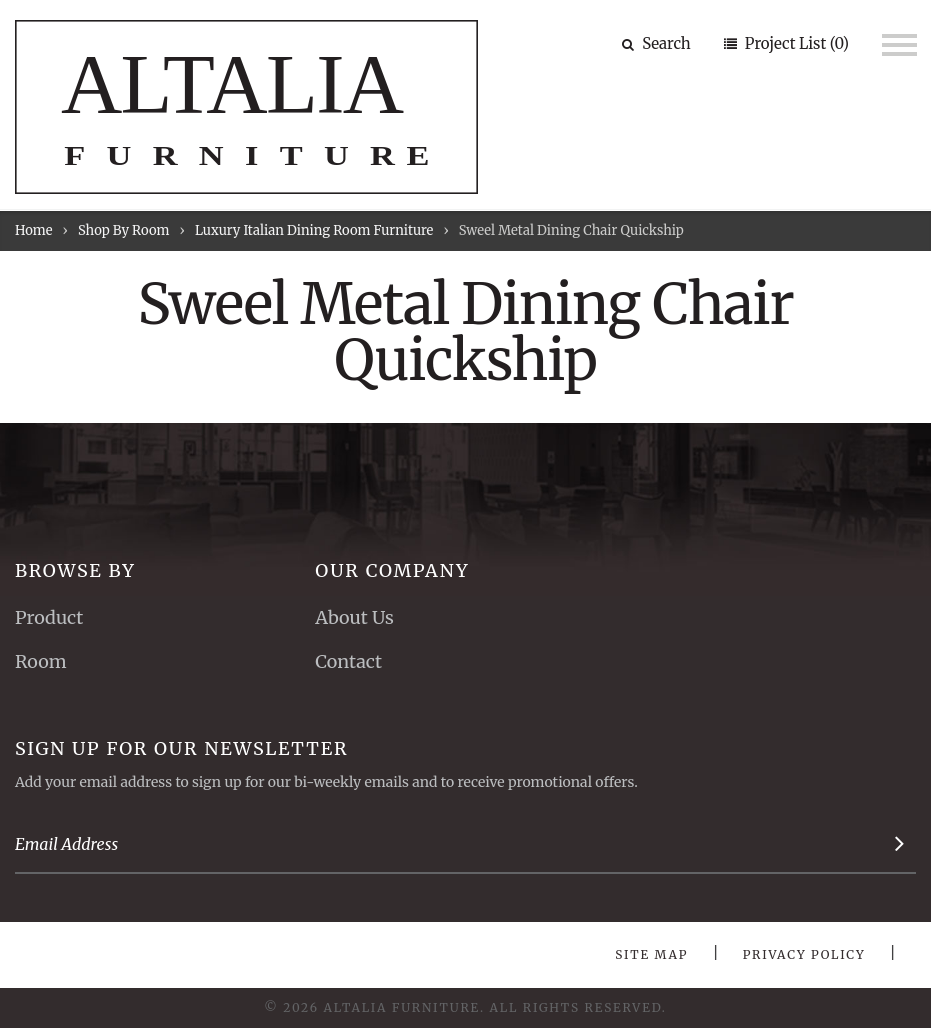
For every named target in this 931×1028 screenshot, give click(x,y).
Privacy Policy (804, 954)
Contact (348, 661)
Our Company (392, 570)
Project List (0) (795, 43)
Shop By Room (124, 230)
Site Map (651, 954)
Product (49, 617)
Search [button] (656, 43)
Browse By (75, 570)
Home (33, 230)
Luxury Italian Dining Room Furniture (314, 230)
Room (41, 661)
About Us (354, 617)
